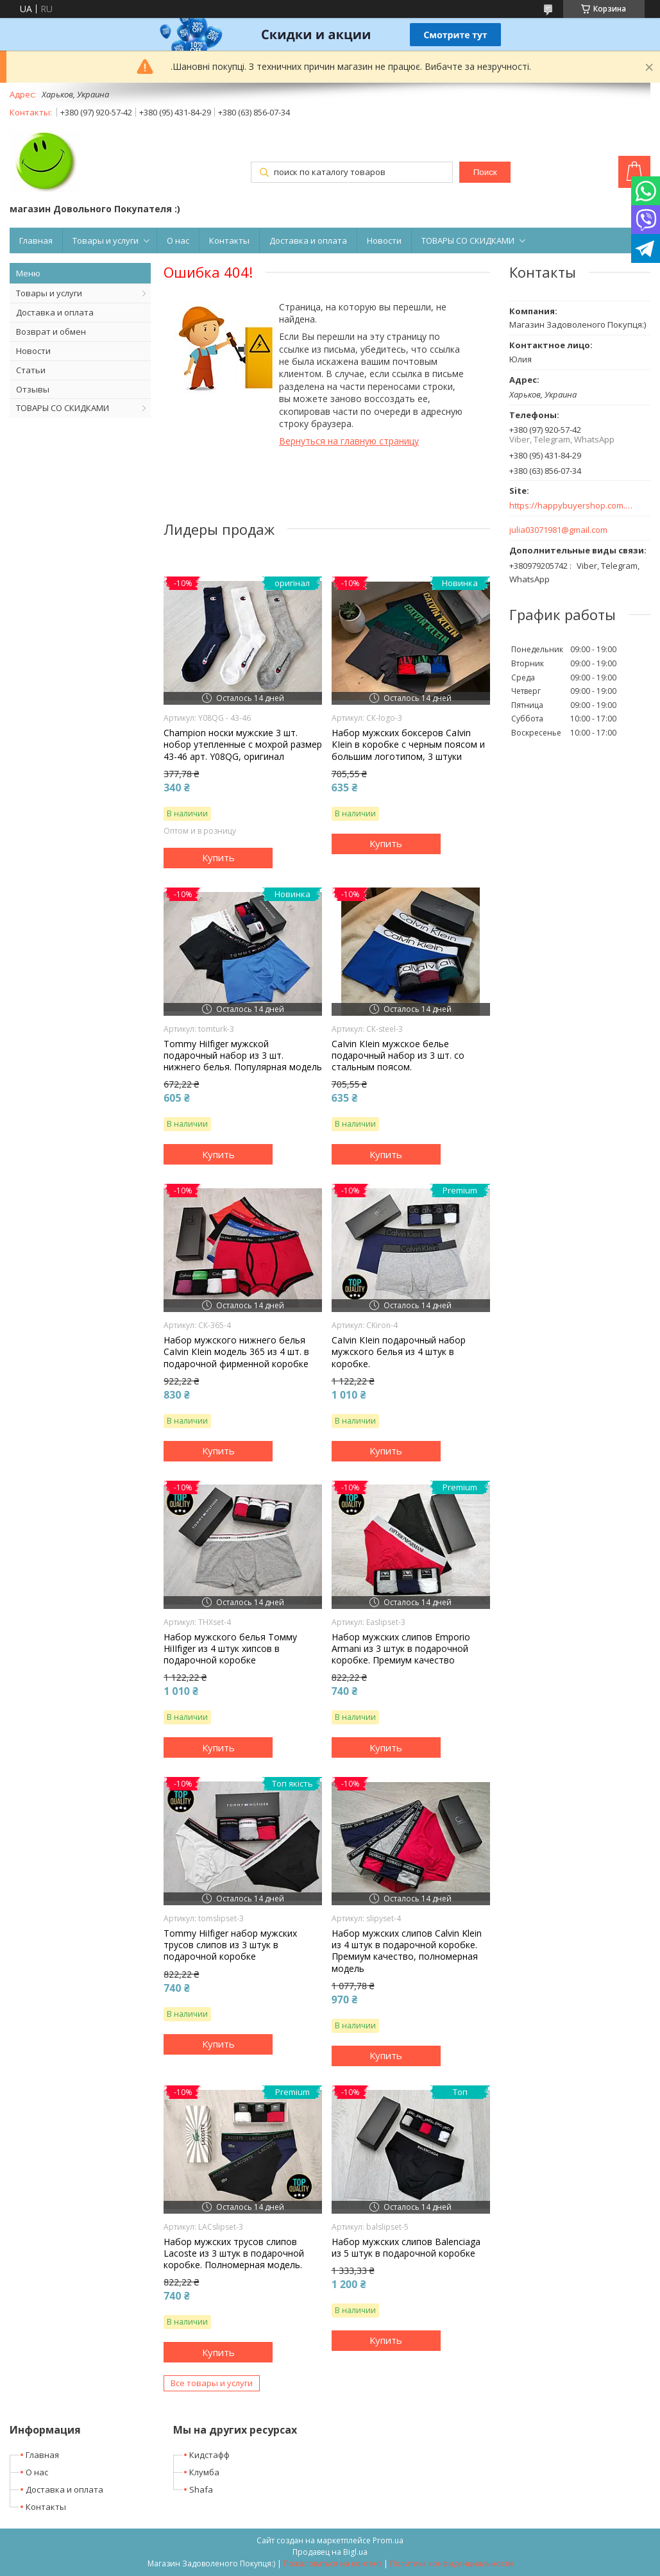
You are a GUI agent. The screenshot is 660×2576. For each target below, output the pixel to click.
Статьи (31, 370)
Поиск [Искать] (485, 172)
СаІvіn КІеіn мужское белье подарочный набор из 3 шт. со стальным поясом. (398, 1055)
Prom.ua (388, 2540)
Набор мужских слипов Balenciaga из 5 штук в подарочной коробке (406, 2247)
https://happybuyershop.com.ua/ (571, 505)
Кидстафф (209, 2455)
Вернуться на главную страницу (349, 441)
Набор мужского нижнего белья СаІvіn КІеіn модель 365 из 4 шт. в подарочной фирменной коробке (236, 1351)
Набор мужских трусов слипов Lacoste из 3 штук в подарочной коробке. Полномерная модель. (234, 2253)
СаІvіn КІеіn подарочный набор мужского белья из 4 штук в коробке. (399, 1351)
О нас (178, 240)
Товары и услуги (105, 240)
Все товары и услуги (212, 2383)
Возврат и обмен (51, 331)
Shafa (201, 2489)
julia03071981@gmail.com (558, 530)
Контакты (229, 240)
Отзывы (32, 389)
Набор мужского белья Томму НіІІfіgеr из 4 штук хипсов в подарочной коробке (230, 1648)
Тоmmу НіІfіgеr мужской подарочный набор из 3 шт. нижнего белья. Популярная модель (243, 1055)
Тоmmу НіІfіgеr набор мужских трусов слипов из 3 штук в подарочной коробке (230, 1945)
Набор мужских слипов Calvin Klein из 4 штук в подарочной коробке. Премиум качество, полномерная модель (407, 1951)
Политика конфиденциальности (451, 2563)
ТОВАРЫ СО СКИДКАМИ (467, 240)
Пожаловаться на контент (332, 2563)
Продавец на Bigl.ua (330, 2552)
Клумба (204, 2472)
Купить (218, 857)
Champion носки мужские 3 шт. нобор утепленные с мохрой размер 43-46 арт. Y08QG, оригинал (243, 744)
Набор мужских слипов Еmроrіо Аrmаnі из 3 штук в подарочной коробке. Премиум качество (401, 1648)
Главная (36, 240)
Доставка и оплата (308, 240)
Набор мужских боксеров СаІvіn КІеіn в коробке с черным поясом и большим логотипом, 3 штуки (408, 744)
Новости (384, 240)
